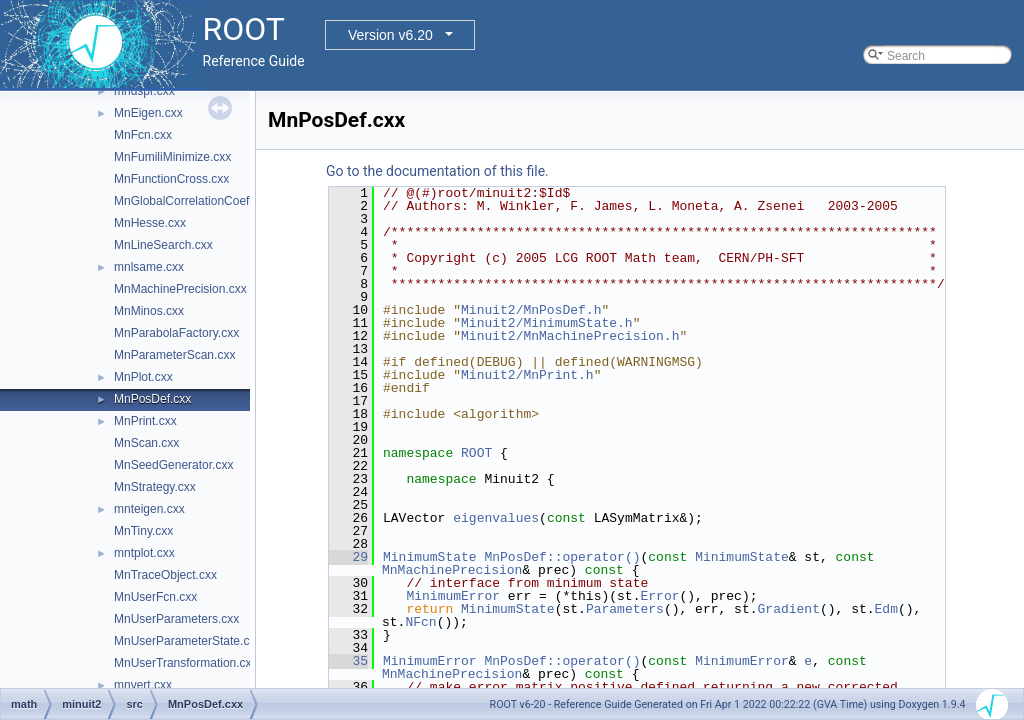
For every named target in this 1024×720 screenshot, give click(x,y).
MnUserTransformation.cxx (186, 663)
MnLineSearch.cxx (163, 245)
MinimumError (453, 596)
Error (659, 596)
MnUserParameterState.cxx (187, 641)
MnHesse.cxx (150, 223)
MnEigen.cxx (148, 113)
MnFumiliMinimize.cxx (172, 157)
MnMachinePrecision (452, 570)
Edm (886, 609)
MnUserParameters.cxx (176, 619)
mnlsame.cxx (149, 267)
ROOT (476, 453)
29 (348, 557)
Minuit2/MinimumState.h (547, 323)
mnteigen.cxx (149, 509)
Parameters (625, 609)
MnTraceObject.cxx (165, 575)
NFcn (420, 622)
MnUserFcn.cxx (155, 597)
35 (348, 661)
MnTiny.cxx (143, 531)
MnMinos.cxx (149, 311)
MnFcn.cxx (143, 135)
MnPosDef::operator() (562, 557)
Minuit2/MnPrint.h (527, 375)
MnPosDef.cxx (152, 399)
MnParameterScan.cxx (174, 355)
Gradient (788, 609)
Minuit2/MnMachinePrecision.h (570, 336)
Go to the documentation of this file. (437, 171)
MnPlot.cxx (143, 377)
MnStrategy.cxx (155, 487)
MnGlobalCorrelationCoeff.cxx (194, 201)
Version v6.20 (390, 35)
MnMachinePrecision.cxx (180, 289)
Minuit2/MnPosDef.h (531, 310)
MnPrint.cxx (145, 421)
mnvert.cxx (143, 685)
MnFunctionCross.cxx (171, 179)
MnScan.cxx (146, 443)
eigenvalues (496, 518)
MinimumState (430, 557)
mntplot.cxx (144, 553)
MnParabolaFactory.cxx (176, 333)
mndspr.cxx (144, 91)
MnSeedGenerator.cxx (173, 465)
